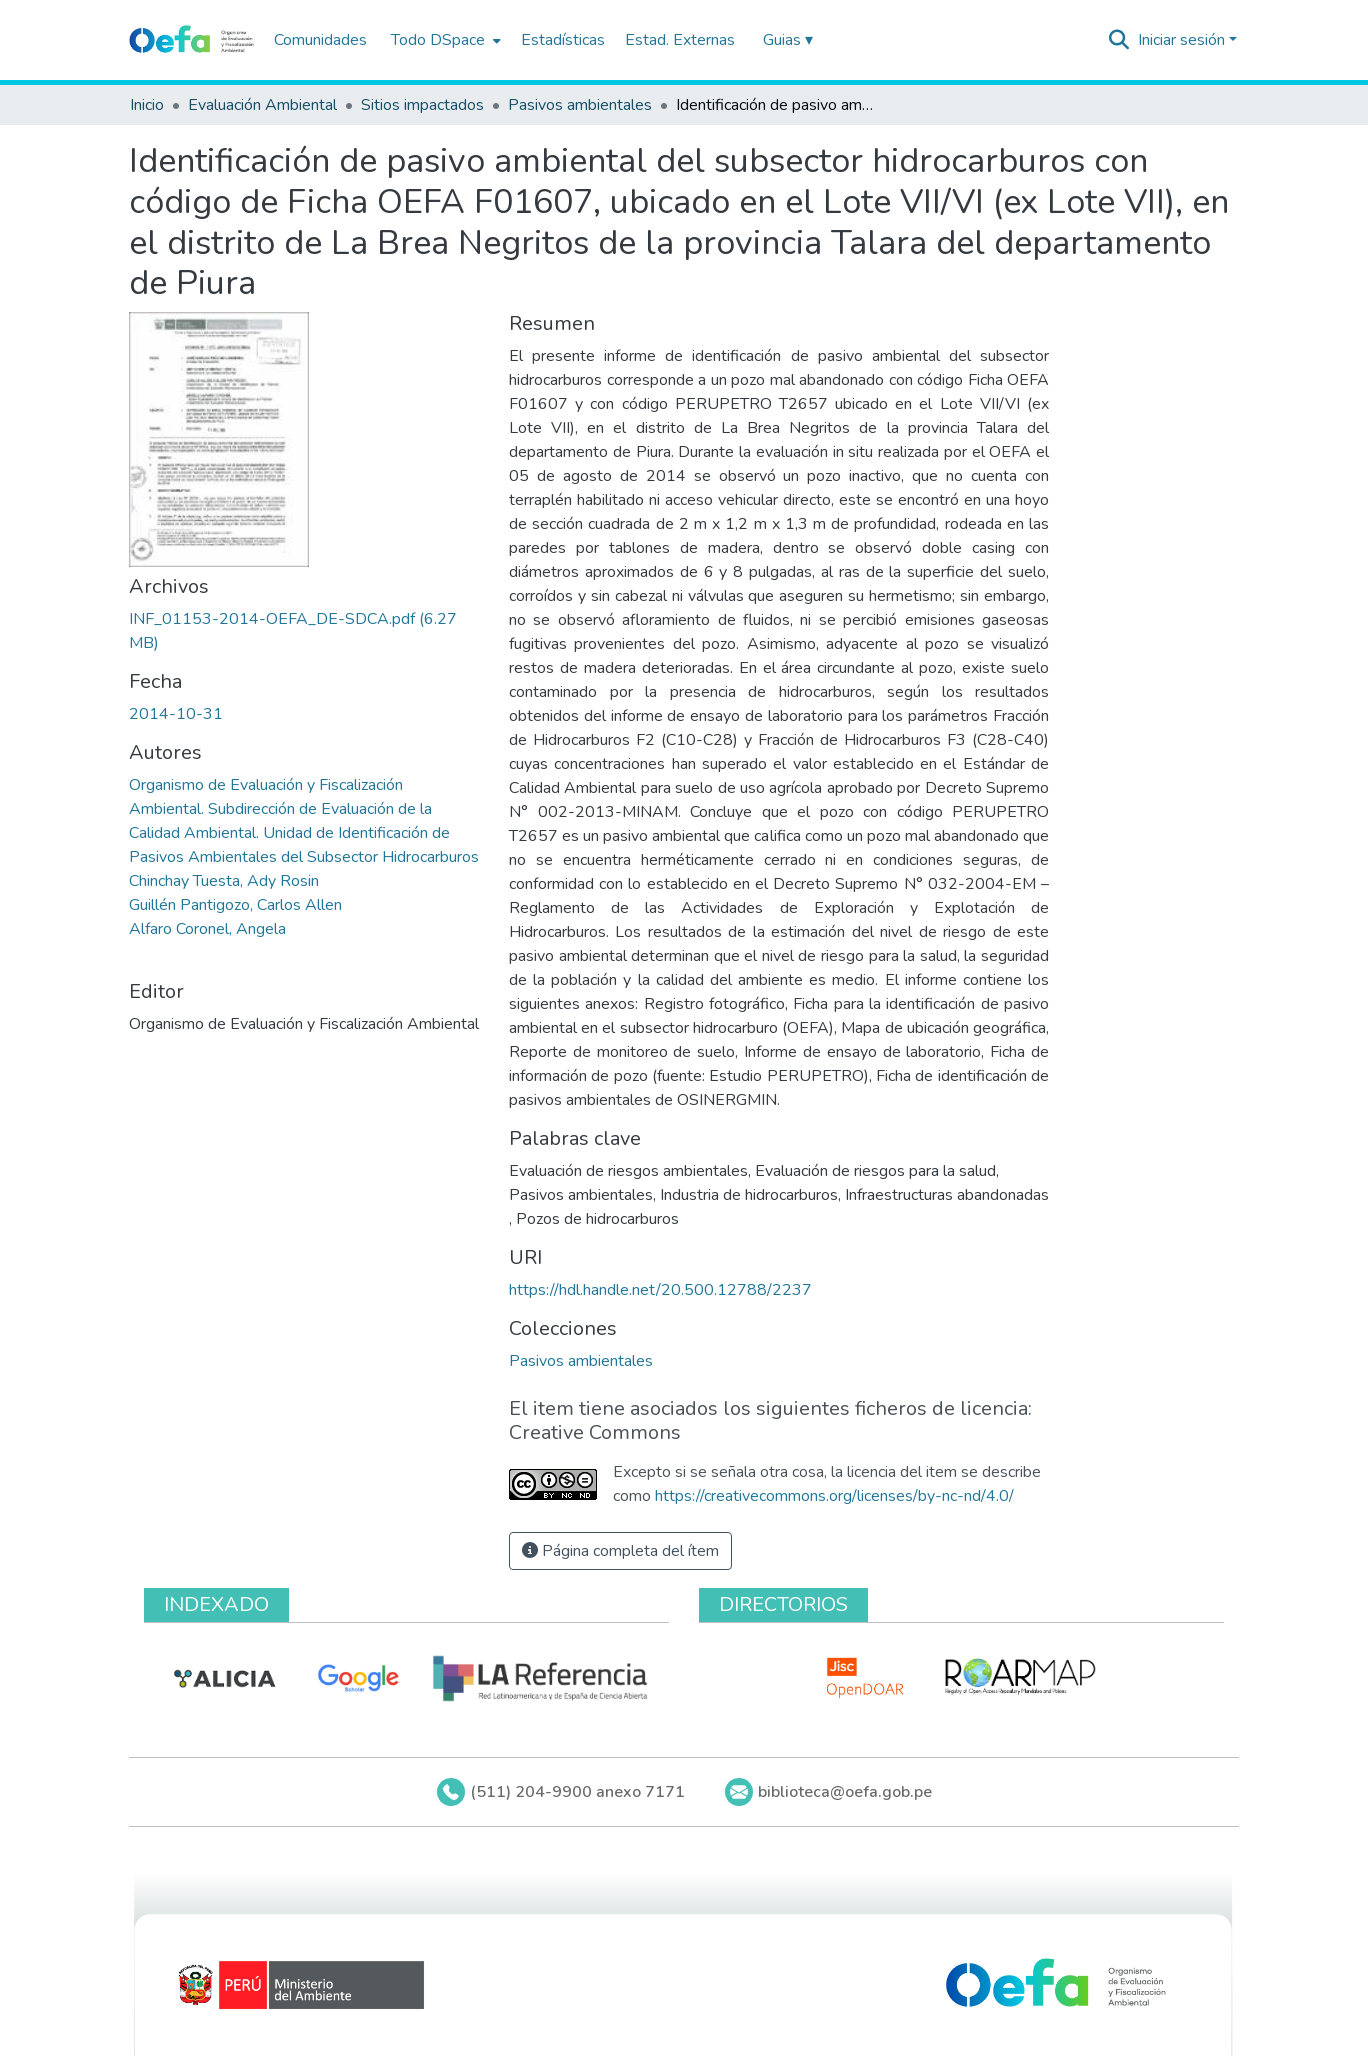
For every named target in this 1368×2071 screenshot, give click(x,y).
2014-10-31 (176, 714)
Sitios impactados (422, 105)
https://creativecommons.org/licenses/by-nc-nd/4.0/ (834, 1496)
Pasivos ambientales (580, 105)
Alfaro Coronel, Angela (207, 929)
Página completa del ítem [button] (620, 1551)
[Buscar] (1119, 40)
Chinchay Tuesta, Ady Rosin (224, 881)
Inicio (147, 105)
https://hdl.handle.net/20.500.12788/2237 (660, 1290)
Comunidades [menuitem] (320, 40)
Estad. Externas (680, 40)
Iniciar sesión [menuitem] (1181, 40)
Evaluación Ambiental (262, 105)
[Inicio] (191, 40)
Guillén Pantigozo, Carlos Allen (235, 905)
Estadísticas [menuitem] (563, 40)
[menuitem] (444, 40)
